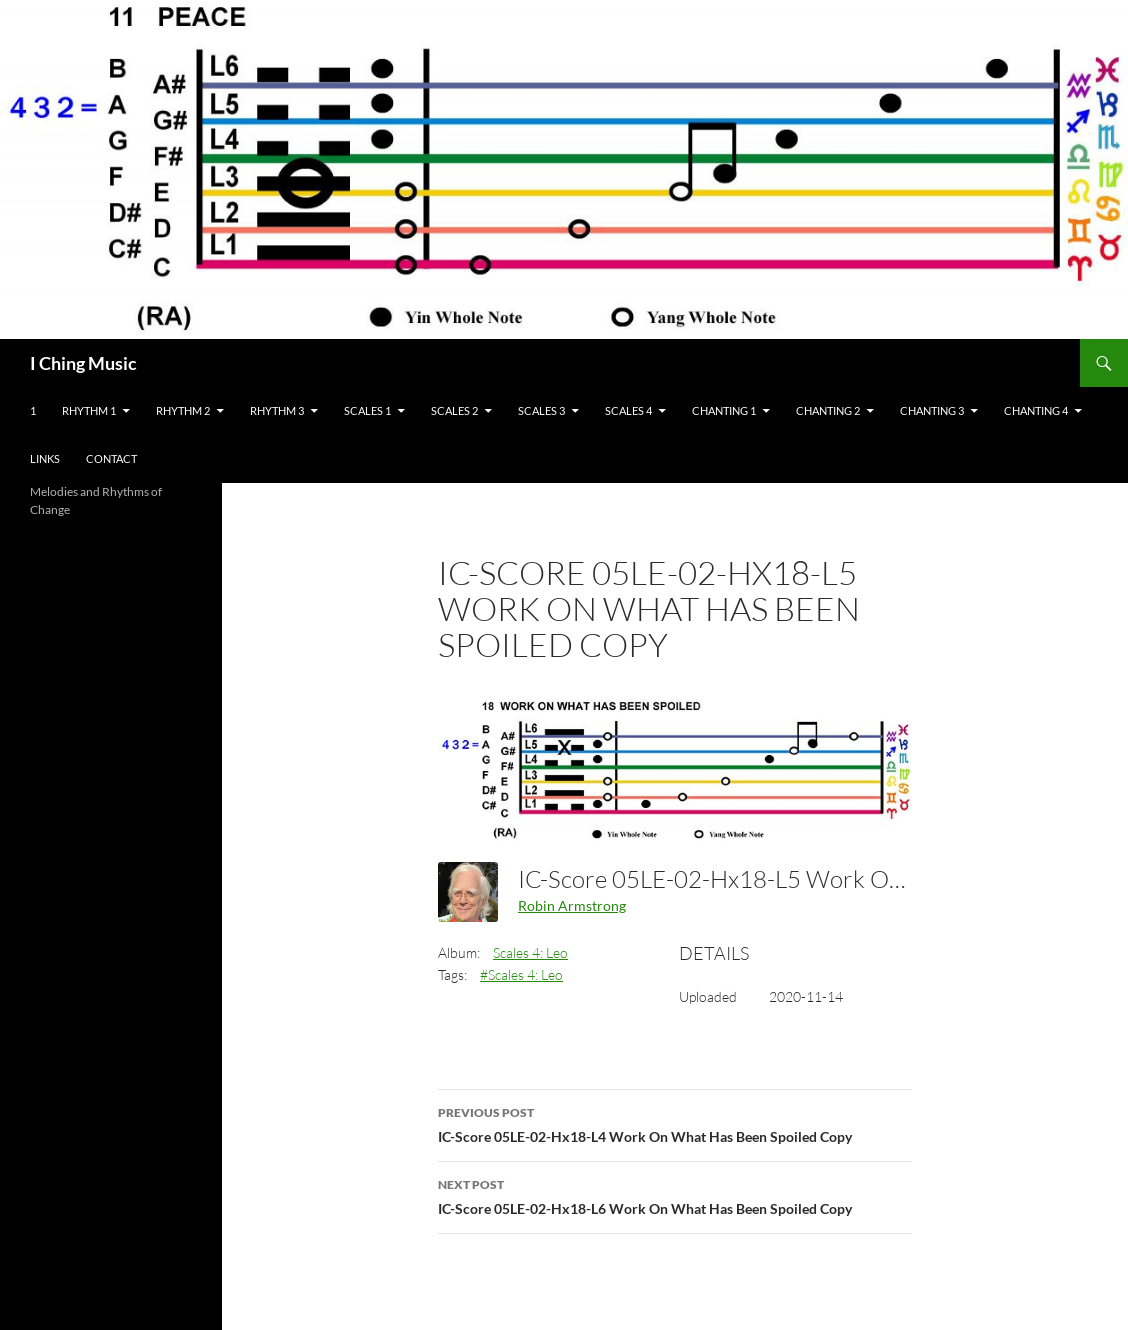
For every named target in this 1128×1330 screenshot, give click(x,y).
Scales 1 (367, 410)
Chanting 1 (724, 410)
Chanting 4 (1036, 410)
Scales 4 (628, 410)
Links (45, 458)
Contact (111, 458)
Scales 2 (454, 410)
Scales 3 (541, 410)
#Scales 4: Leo (521, 974)
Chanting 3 (932, 410)
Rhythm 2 (183, 410)
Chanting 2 (828, 410)
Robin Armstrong (572, 905)
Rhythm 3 (277, 410)
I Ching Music (83, 363)
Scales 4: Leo (530, 952)
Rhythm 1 (89, 410)
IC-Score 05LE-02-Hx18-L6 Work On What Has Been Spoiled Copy (675, 1195)
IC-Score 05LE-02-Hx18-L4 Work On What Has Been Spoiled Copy (675, 1123)
